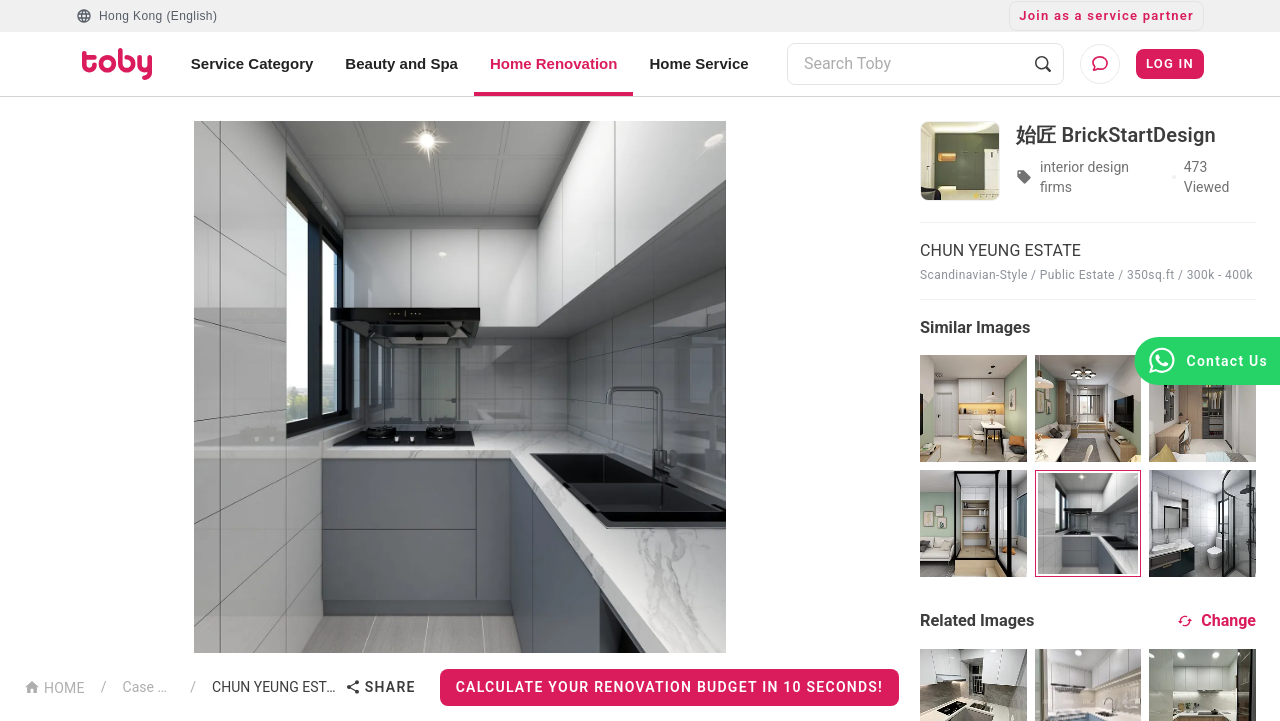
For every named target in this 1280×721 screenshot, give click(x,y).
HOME (54, 686)
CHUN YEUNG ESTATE (274, 687)
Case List (149, 687)
